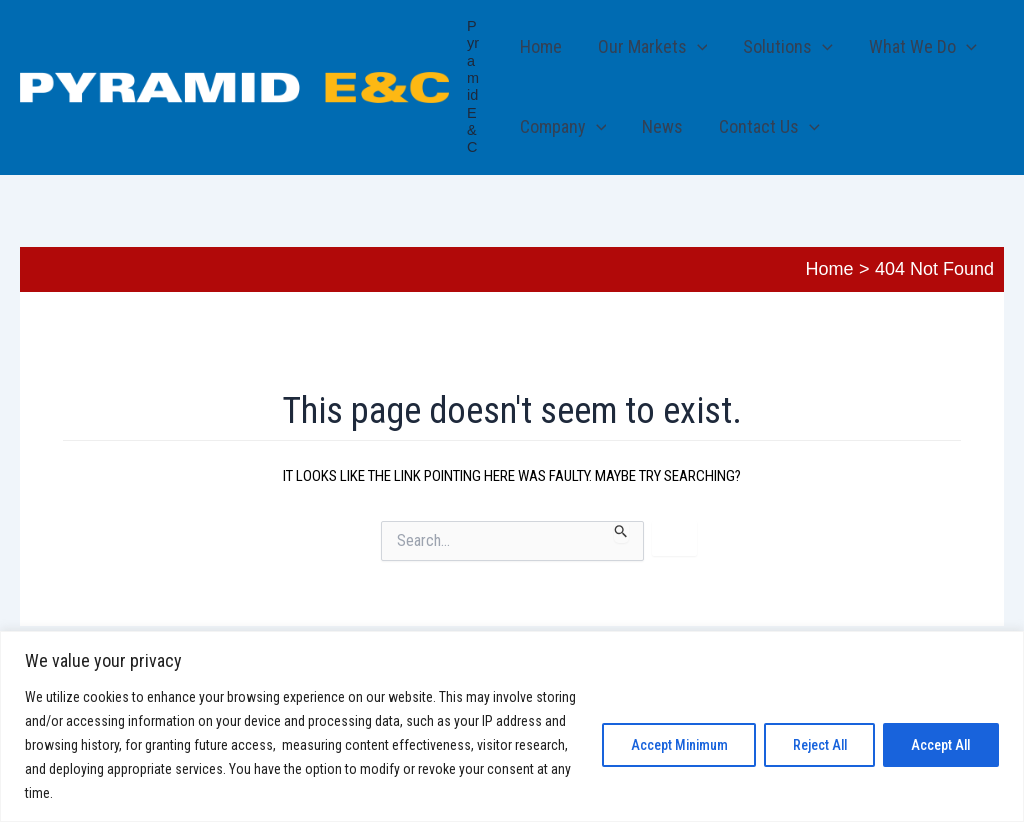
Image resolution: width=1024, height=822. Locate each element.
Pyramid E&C (473, 86)
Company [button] (563, 127)
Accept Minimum (671, 745)
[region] (512, 726)
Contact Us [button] (769, 127)
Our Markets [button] (653, 47)
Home (541, 46)
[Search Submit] (621, 532)
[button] (697, 47)
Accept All (939, 745)
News (662, 126)
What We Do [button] (923, 47)
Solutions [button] (788, 47)
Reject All (815, 745)
